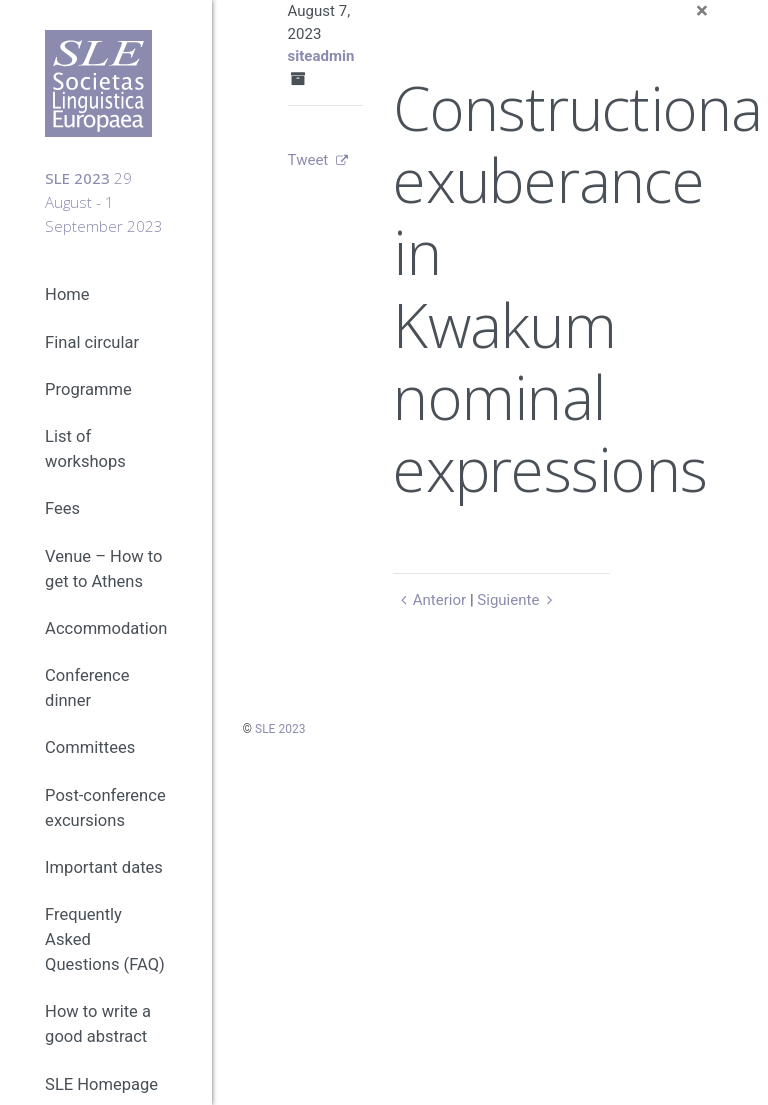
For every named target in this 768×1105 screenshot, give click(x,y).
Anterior (429, 600)
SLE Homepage (101, 1084)
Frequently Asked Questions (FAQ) (105, 939)
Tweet (308, 160)
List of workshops (85, 449)
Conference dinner (87, 688)
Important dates (104, 867)
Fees (62, 508)
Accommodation (106, 628)
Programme (88, 389)
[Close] (702, 11)
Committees (90, 747)
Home (67, 294)
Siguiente (517, 600)
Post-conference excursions (105, 808)
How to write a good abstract (98, 1024)
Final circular (92, 342)
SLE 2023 (280, 729)
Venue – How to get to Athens (103, 569)
